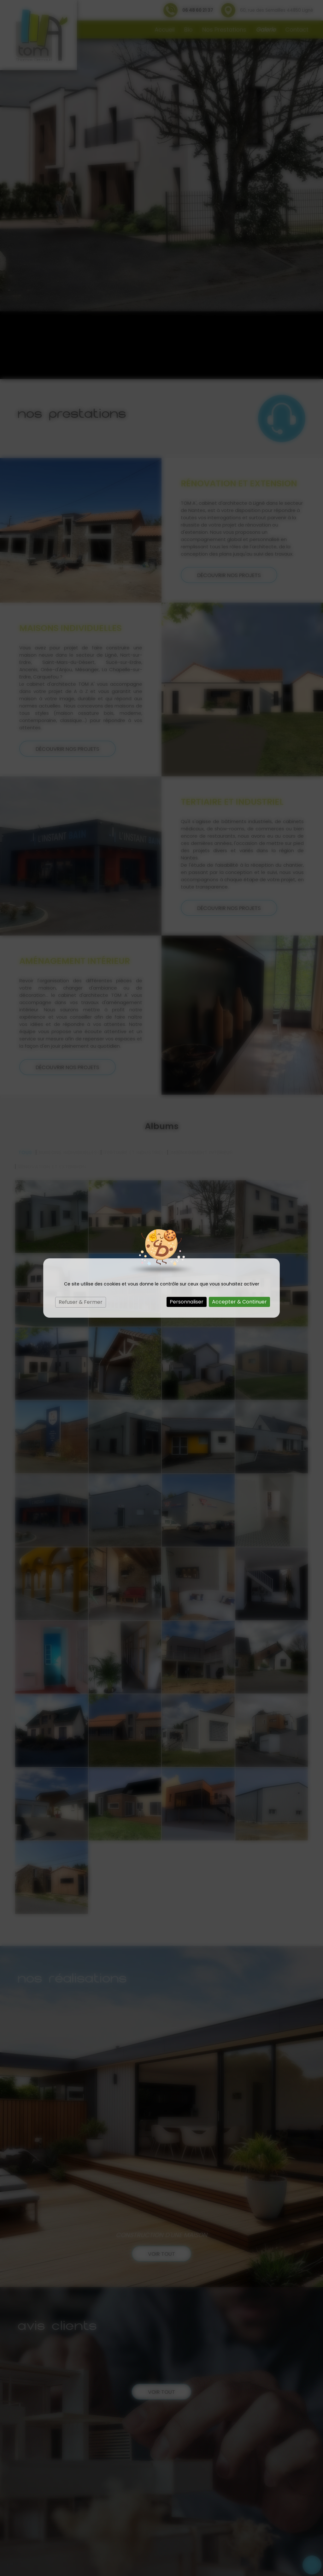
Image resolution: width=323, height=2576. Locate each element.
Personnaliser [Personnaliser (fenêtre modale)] (186, 1301)
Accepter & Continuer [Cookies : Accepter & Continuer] (239, 1301)
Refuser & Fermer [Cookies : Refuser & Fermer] (81, 1302)
